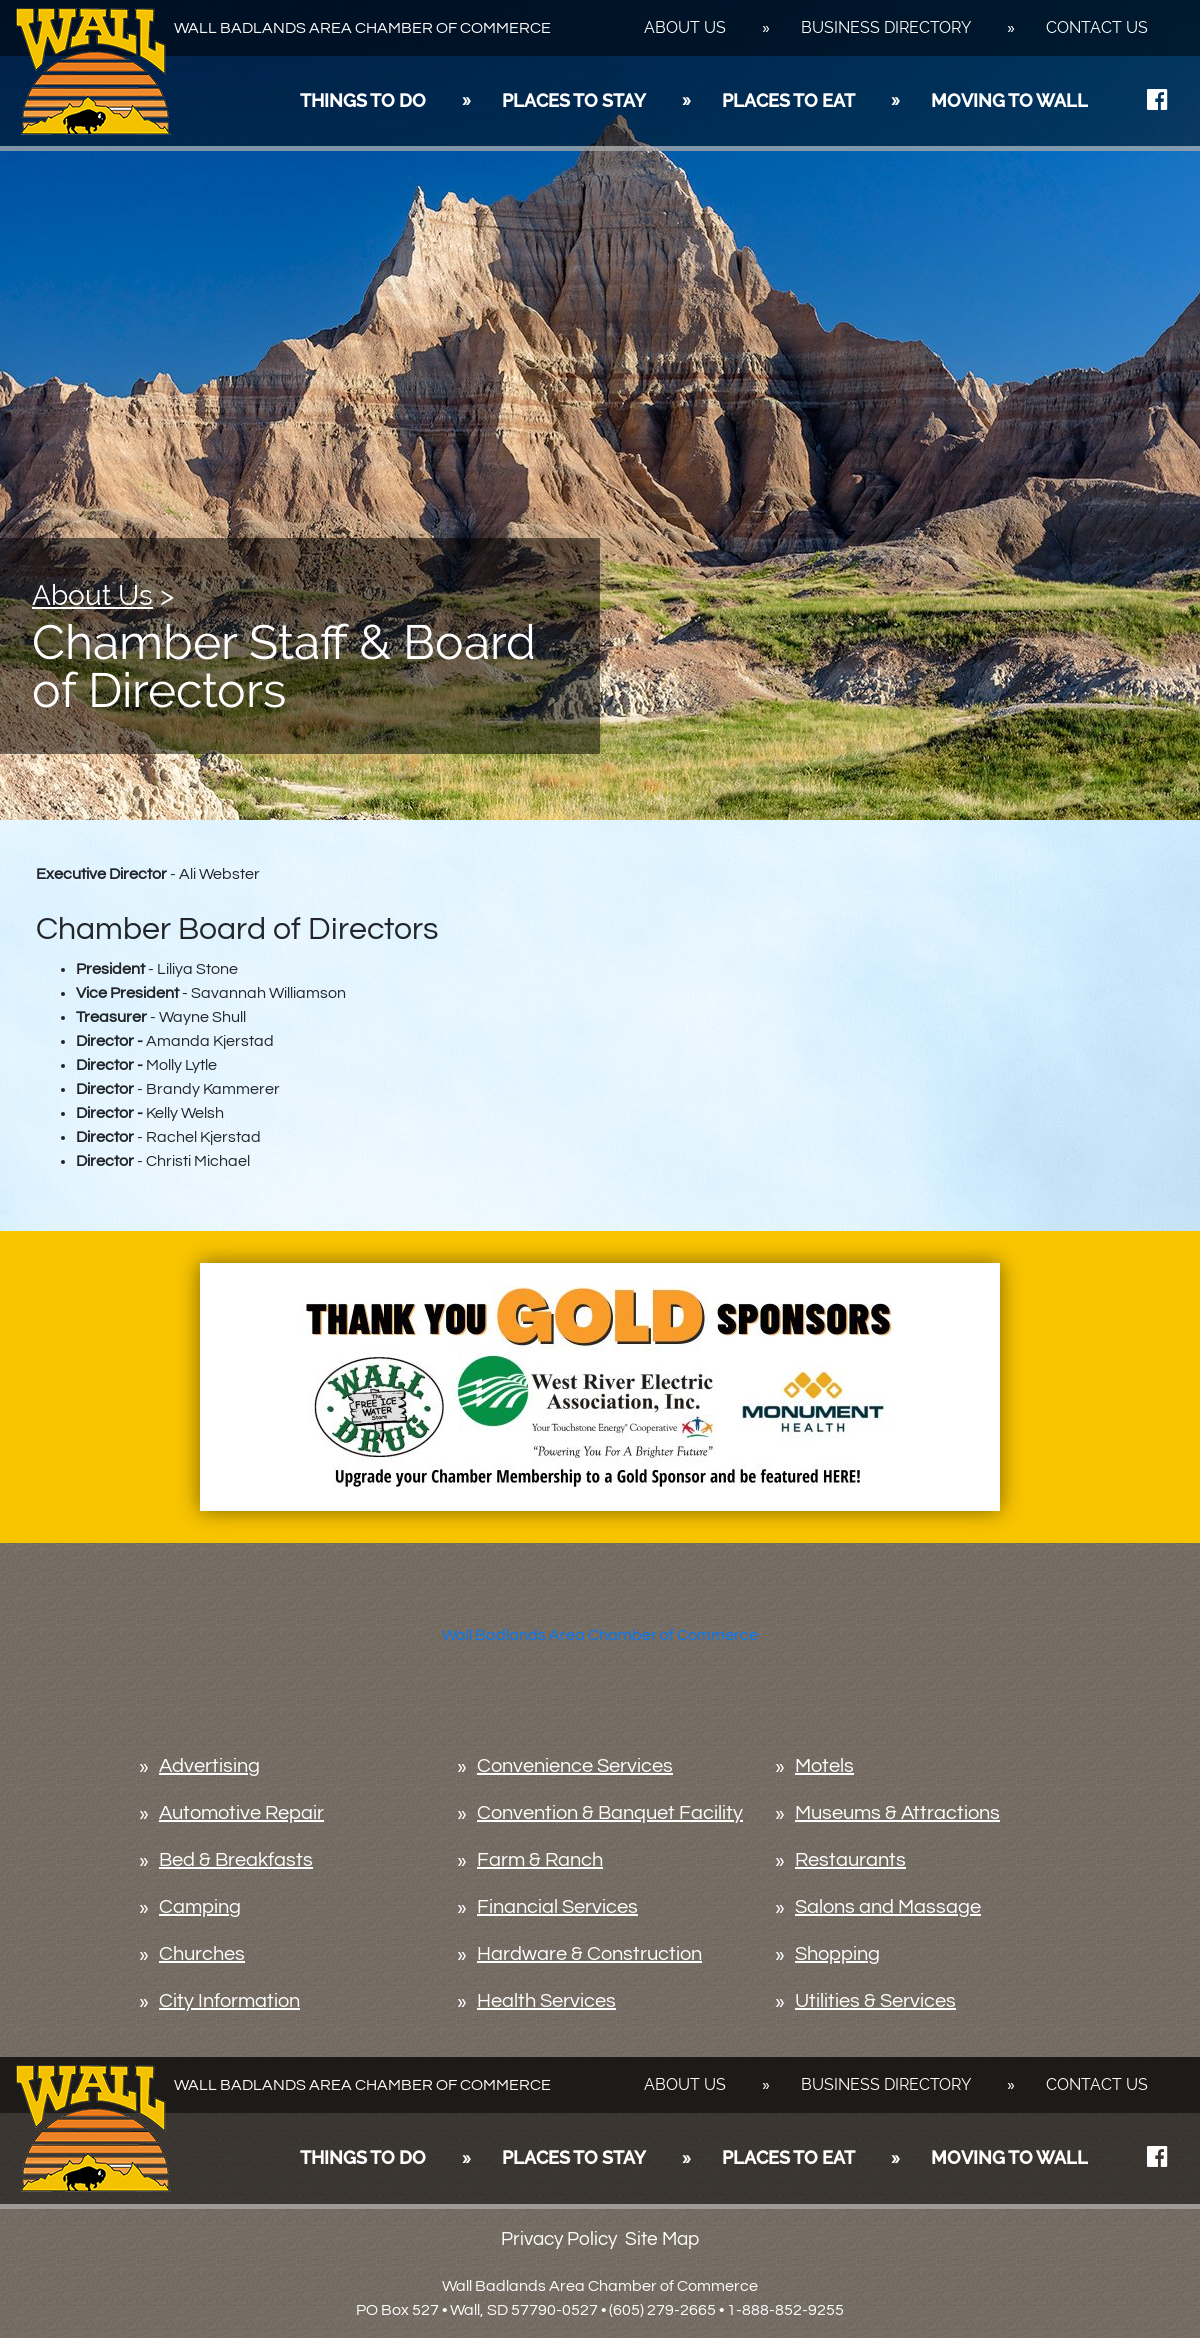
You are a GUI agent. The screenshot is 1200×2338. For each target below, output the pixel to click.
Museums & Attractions (897, 1813)
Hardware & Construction (589, 1954)
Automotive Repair (241, 1813)
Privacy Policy (559, 2239)
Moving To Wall (1009, 100)
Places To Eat (788, 100)
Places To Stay (574, 100)
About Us (685, 27)
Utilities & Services (875, 2001)
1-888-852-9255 (785, 2310)
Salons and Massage (888, 1907)
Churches (202, 1954)
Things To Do (363, 100)
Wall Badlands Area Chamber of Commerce (600, 1635)
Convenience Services (575, 1766)
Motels (824, 1766)
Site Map (662, 2239)
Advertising (209, 1766)
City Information (229, 2001)
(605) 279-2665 (662, 2310)
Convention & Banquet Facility (610, 1813)
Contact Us (1097, 27)
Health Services (546, 2001)
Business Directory (886, 27)
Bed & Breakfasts (236, 1860)
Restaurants (850, 1860)
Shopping (837, 1954)
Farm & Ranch (540, 1860)
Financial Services (557, 1907)
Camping (200, 1907)
